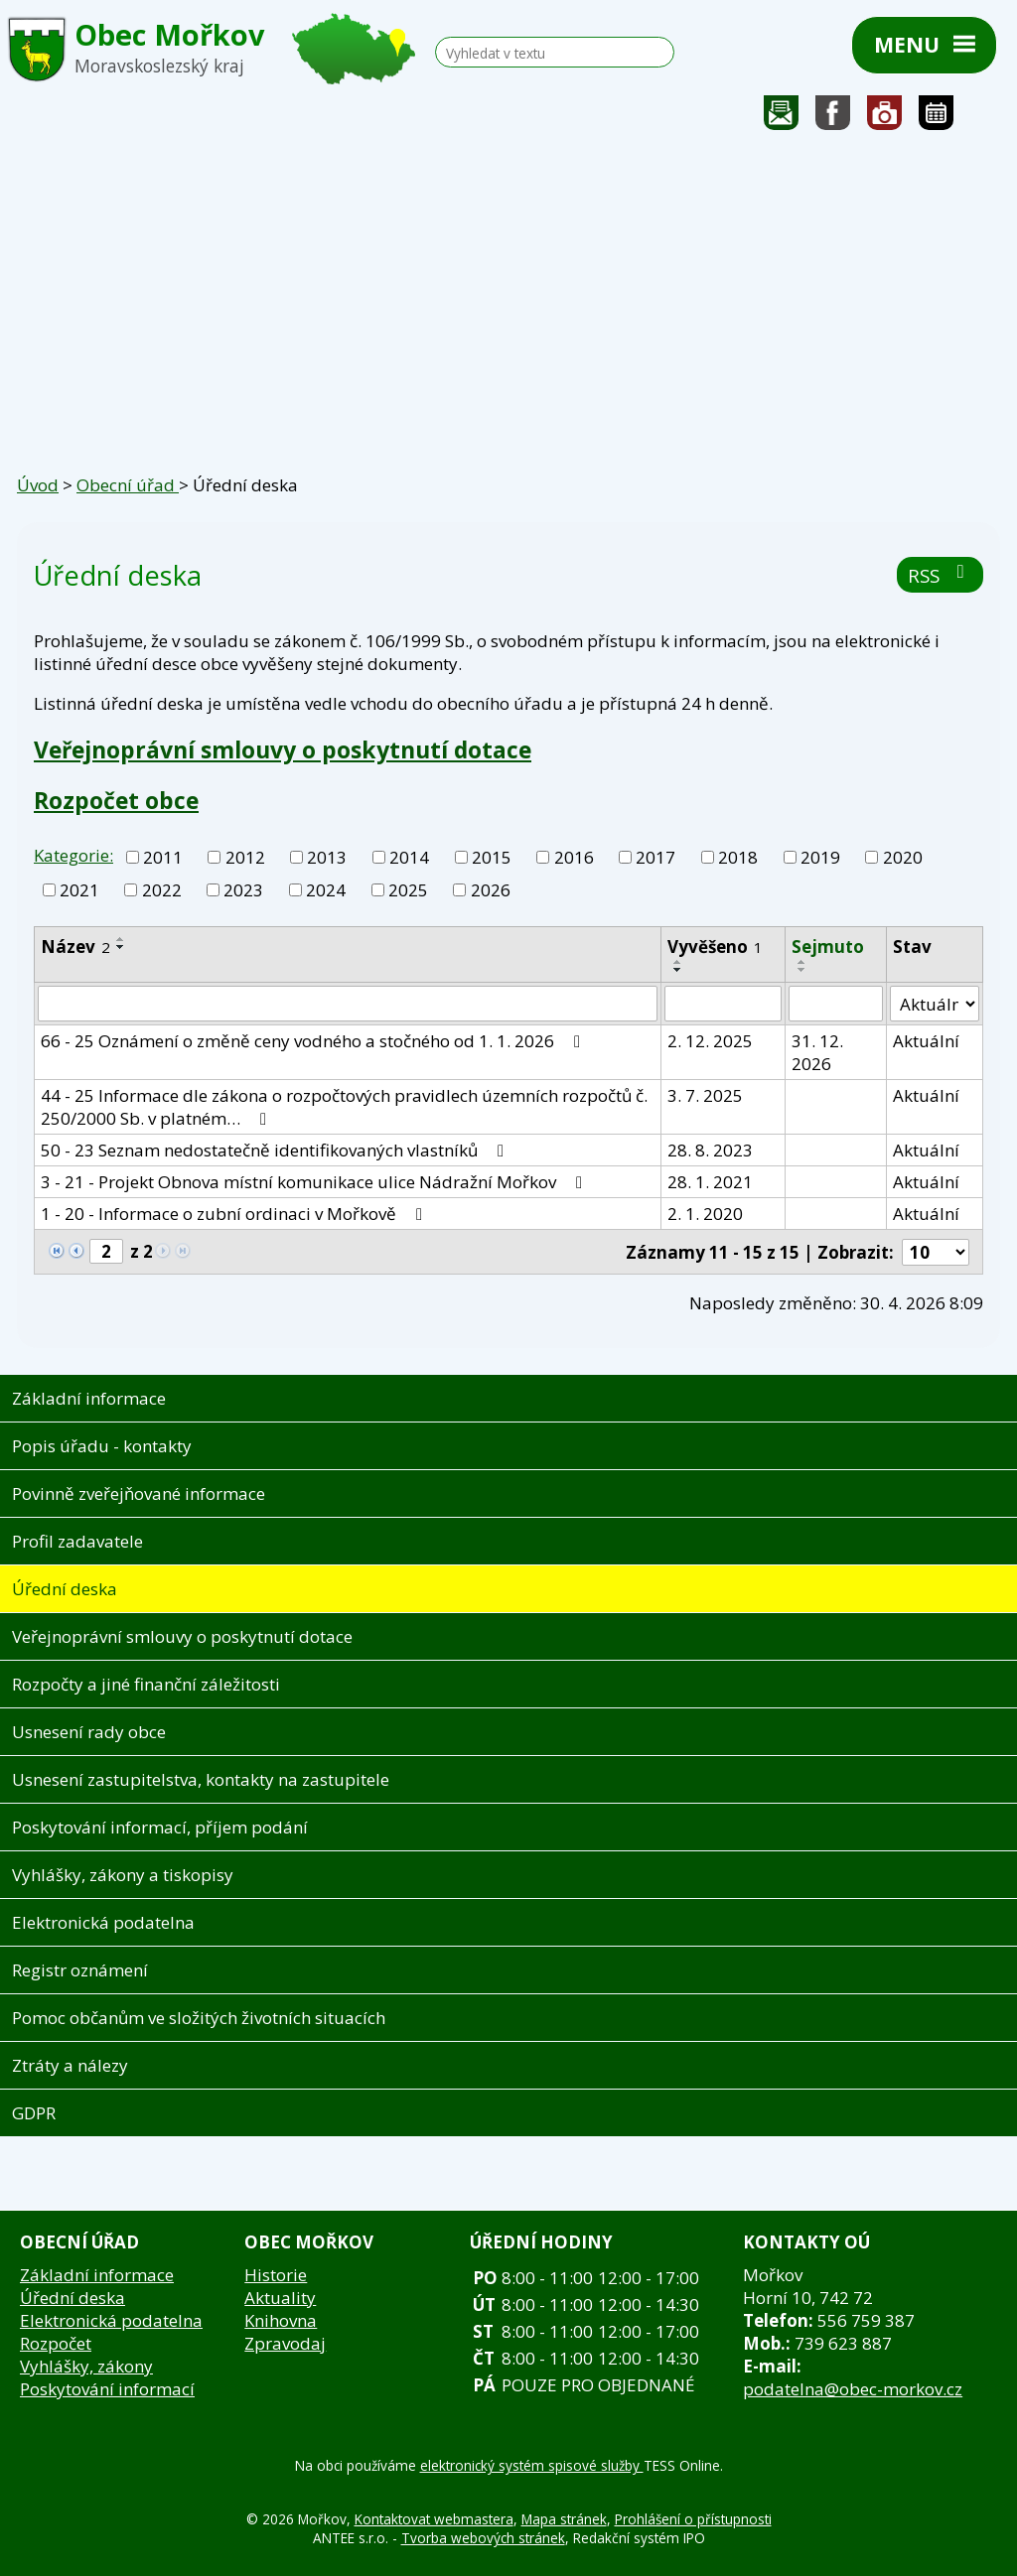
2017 (655, 857)
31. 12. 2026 (817, 1052)
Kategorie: (73, 855)
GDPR (34, 2112)
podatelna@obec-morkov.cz (852, 2388)
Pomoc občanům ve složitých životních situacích (198, 2017)
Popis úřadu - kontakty (102, 1445)
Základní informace (89, 1398)
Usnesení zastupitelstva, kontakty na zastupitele (200, 1779)
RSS (940, 575)
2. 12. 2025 (710, 1040)
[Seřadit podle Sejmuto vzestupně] (802, 962)
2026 (490, 890)
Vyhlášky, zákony (86, 2366)
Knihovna (280, 2320)
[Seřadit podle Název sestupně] (121, 947)
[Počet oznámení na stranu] (935, 1252)
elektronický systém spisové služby (532, 2465)
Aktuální (926, 1040)
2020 (903, 857)
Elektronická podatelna (103, 1922)
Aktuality (280, 2297)
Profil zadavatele (77, 1541)
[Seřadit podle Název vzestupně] (121, 939)
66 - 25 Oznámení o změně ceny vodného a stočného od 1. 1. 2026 (314, 1040)
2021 (79, 890)
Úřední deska (64, 1588)
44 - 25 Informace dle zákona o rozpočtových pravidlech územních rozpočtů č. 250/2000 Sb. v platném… (344, 1107)
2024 (326, 890)
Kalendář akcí (936, 117)
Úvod (38, 485)
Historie (275, 2274)
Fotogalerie (885, 117)
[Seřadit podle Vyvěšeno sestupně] (678, 970)
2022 (162, 890)
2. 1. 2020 (705, 1213)
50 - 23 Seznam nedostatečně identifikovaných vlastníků (276, 1150)
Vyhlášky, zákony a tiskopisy (122, 1874)
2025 (408, 890)
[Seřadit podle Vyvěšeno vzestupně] (678, 962)
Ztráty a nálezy (70, 2065)
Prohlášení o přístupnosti (693, 2518)
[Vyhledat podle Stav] (934, 1003)
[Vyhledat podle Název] (347, 1003)
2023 (243, 890)
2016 (574, 857)
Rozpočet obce (116, 800)
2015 (491, 857)
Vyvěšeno (715, 946)
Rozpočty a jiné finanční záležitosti (146, 1684)
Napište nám (782, 117)
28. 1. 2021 (710, 1181)
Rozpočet (55, 2343)
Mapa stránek (564, 2518)
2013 (327, 857)
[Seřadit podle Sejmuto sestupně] (802, 970)
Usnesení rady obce (89, 1731)
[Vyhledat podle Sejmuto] (836, 1003)
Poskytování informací (107, 2388)
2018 (738, 857)
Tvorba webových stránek (483, 2537)
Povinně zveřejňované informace (138, 1493)
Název (75, 946)
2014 (409, 857)
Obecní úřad (127, 485)
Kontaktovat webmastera (434, 2518)
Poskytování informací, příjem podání (160, 1827)
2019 (820, 857)
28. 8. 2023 (710, 1150)
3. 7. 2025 (705, 1095)
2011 (163, 857)
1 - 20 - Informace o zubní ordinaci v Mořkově (235, 1213)
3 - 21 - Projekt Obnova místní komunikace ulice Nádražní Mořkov (315, 1181)
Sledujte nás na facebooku (833, 117)
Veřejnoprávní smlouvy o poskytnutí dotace (282, 749)
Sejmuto (828, 946)
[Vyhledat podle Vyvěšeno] (723, 1003)
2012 (245, 857)
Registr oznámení (80, 1970)
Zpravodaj (285, 2343)
